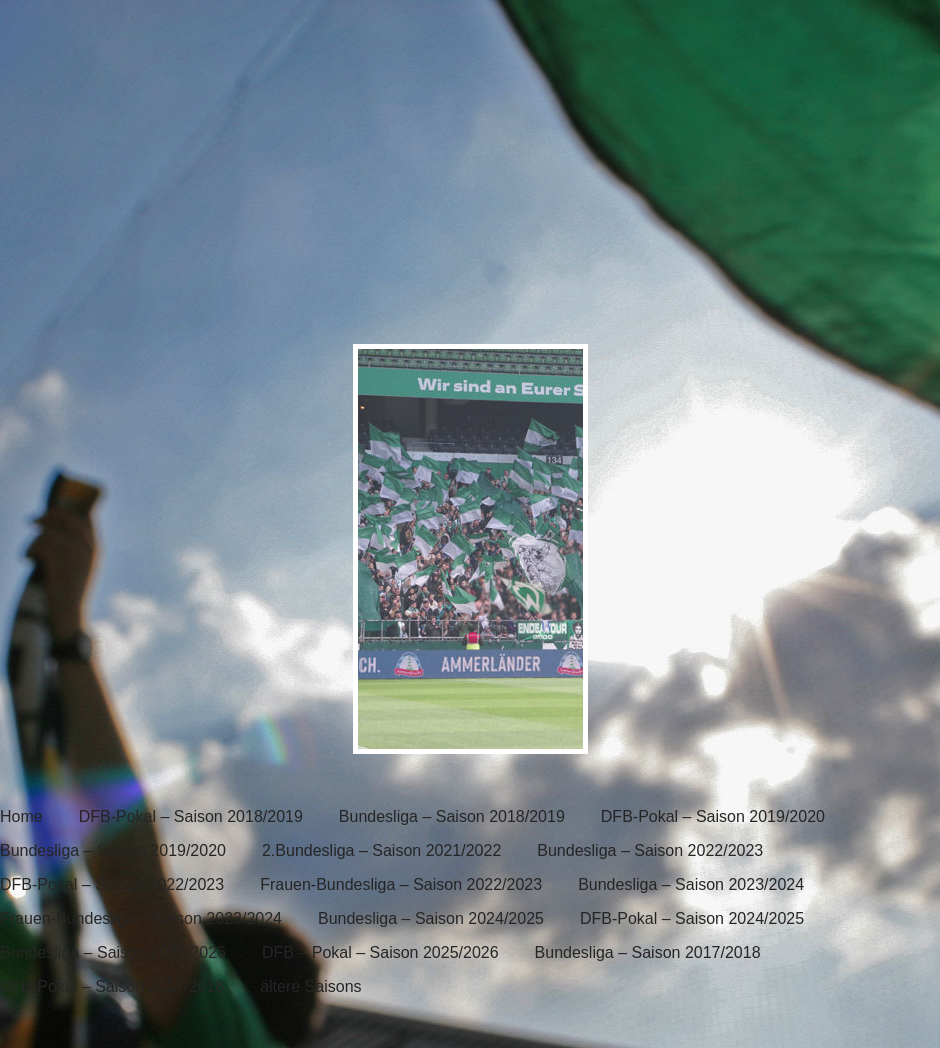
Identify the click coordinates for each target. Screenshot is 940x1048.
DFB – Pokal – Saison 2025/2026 (380, 952)
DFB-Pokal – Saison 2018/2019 (191, 816)
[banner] (470, 167)
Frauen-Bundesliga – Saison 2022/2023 (401, 884)
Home (21, 816)
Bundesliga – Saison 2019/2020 (113, 850)
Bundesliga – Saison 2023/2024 (691, 884)
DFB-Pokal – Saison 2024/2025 (692, 918)
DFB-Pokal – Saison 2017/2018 (112, 986)
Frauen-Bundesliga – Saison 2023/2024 (141, 918)
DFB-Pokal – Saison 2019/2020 (713, 816)
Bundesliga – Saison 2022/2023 (650, 850)
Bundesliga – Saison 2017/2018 (648, 952)
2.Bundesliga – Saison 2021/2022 (381, 850)
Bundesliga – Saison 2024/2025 (431, 918)
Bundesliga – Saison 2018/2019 (452, 816)
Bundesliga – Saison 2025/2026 (113, 952)
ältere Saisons (310, 986)
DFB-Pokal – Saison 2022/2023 (112, 884)
